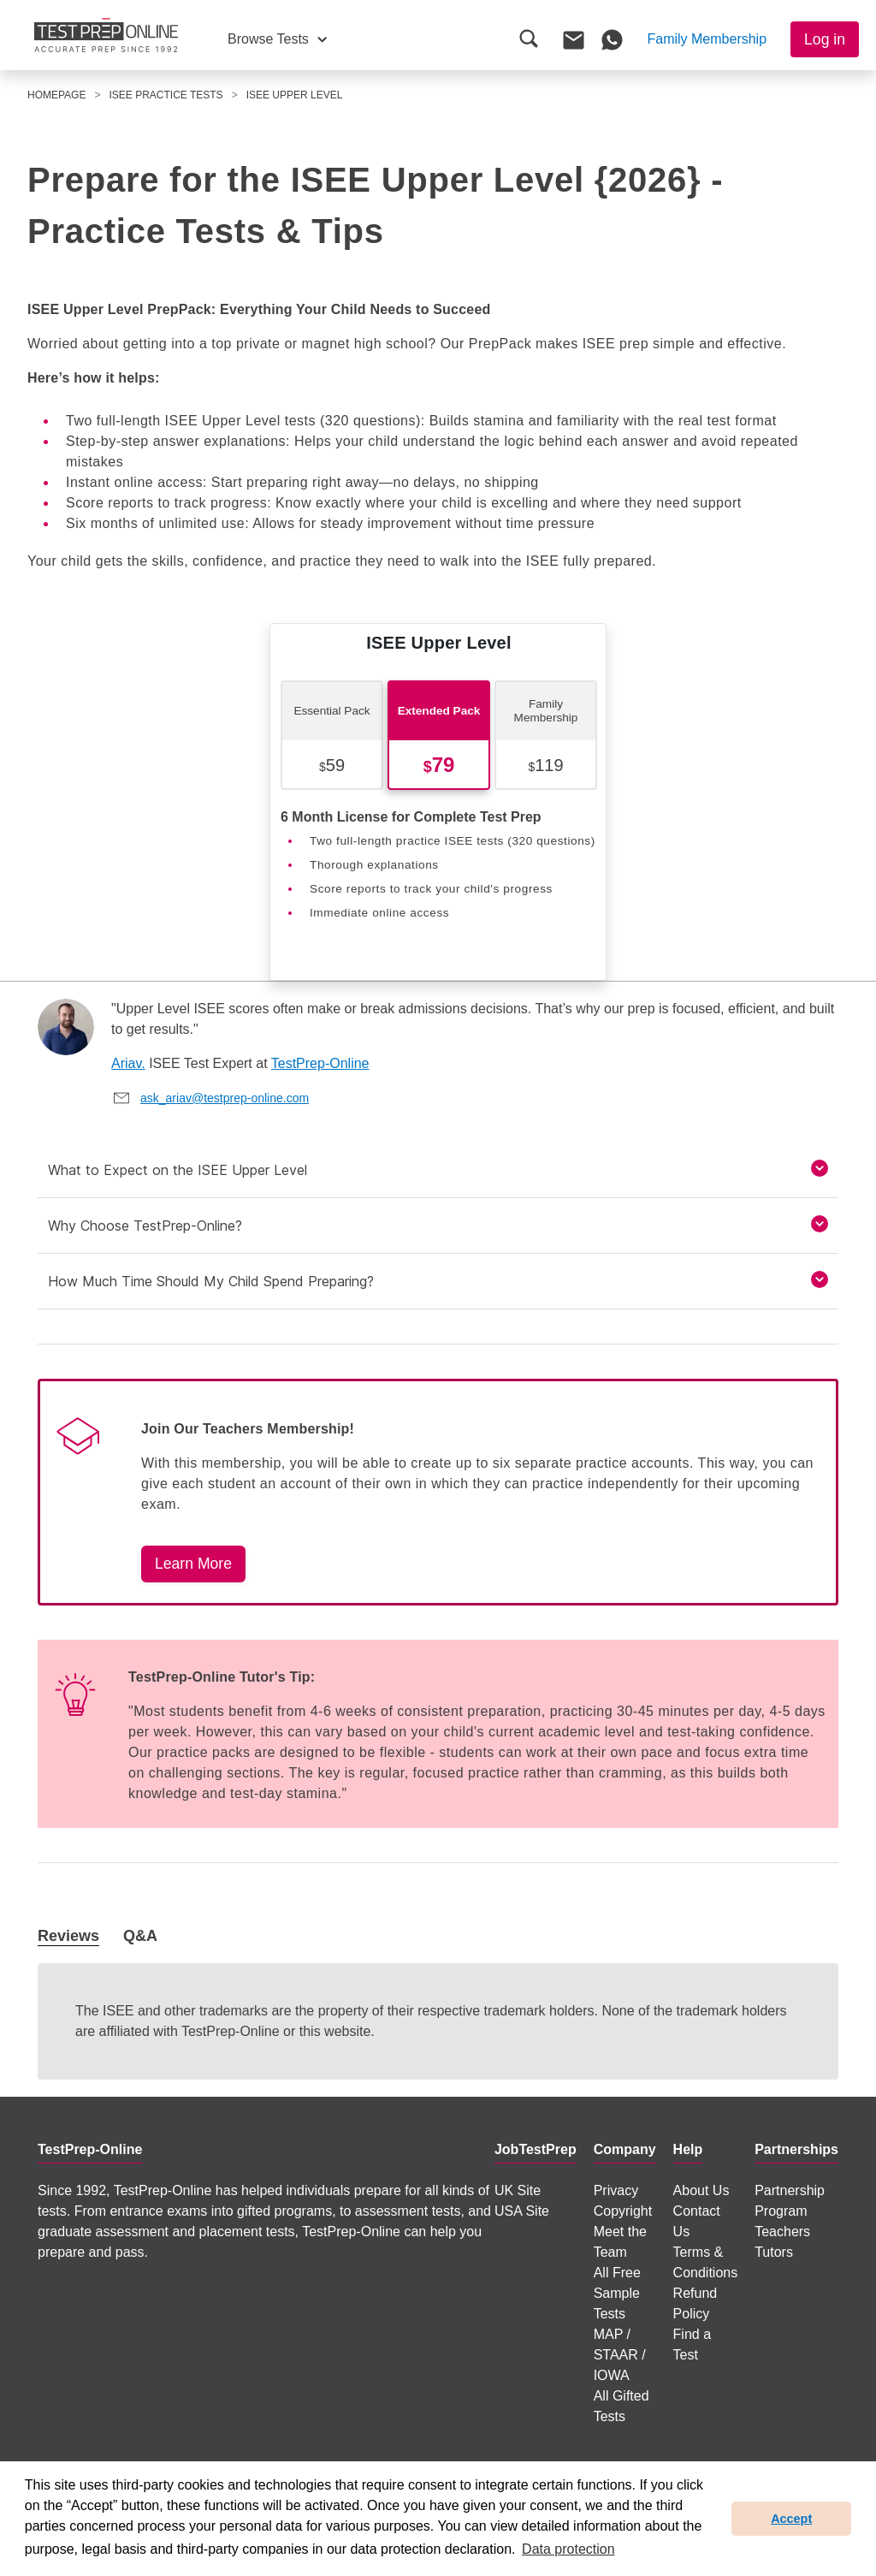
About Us (701, 2190)
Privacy (616, 2190)
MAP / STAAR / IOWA (620, 2355)
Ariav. (128, 1063)
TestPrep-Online (320, 1063)
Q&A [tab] (140, 1935)
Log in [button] (824, 39)
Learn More (193, 1563)
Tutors (774, 2252)
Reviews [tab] (68, 1935)
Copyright (623, 2211)
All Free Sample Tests (617, 2293)
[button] (277, 39)
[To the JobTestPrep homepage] (106, 35)
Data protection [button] (568, 2549)
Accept (791, 2519)
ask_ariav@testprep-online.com (224, 1098)
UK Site (517, 2190)
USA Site (521, 2211)
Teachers (782, 2231)
